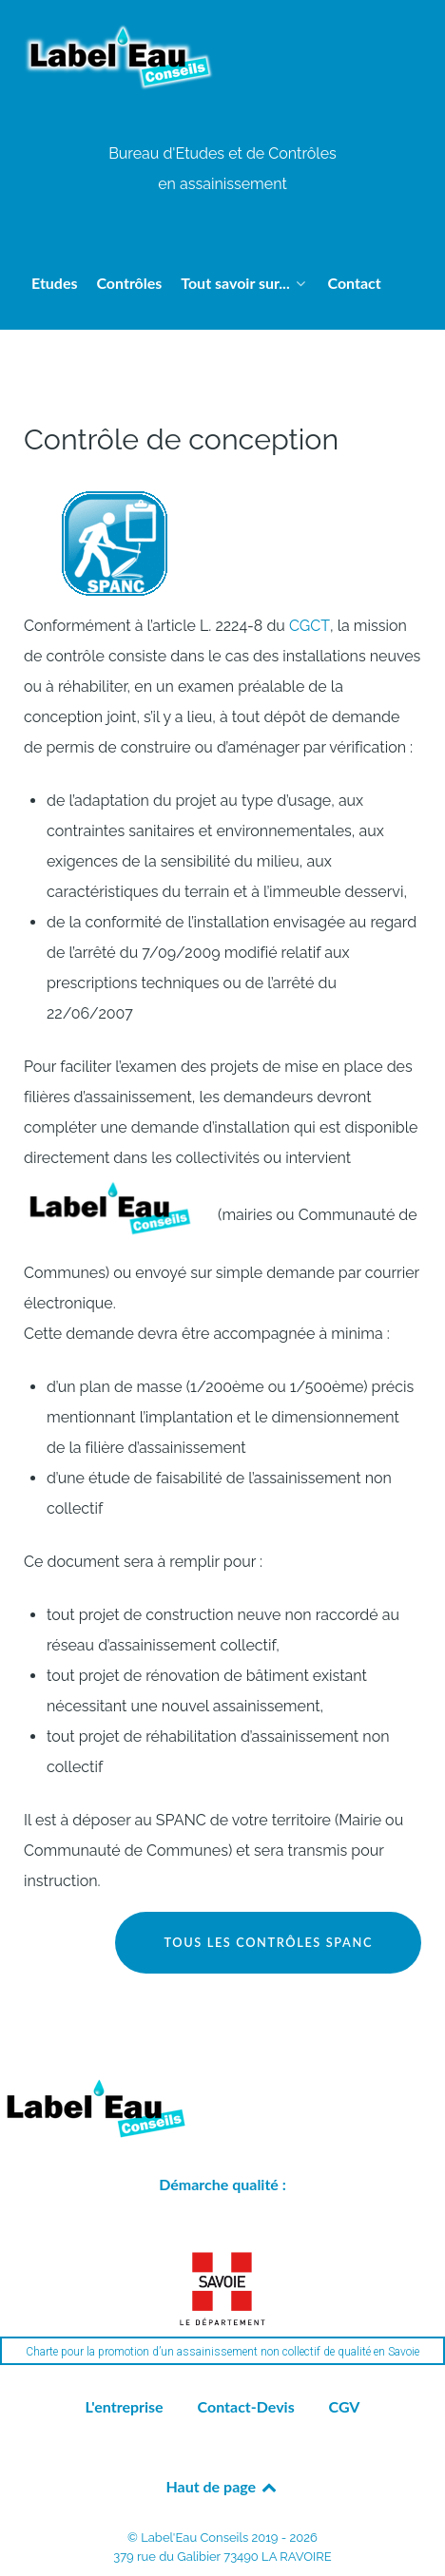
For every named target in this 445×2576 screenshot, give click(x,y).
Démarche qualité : (222, 2184)
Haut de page (222, 2486)
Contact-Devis (246, 2406)
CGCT (309, 626)
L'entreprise (125, 2406)
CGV (344, 2406)
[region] (222, 2303)
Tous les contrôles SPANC (268, 1942)
